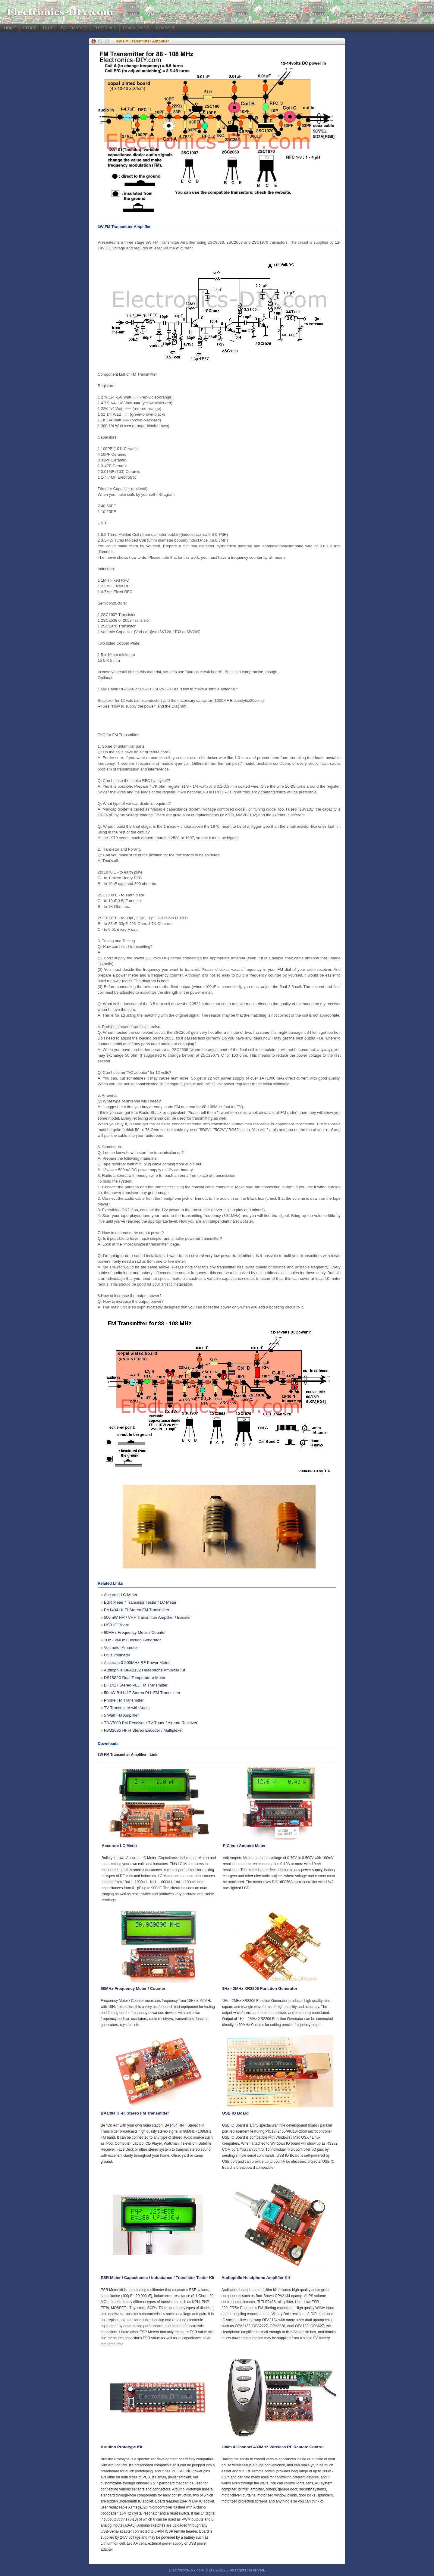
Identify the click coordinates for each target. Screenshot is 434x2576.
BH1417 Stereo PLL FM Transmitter (136, 1685)
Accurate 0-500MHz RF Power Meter (137, 1662)
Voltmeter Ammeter (121, 1647)
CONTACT (165, 28)
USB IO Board (116, 1625)
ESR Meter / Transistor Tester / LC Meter (140, 1602)
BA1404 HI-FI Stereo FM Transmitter (136, 1610)
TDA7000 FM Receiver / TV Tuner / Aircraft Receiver (150, 1723)
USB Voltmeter (117, 1655)
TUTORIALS (105, 28)
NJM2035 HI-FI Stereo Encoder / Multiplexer (143, 1730)
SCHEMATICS (74, 28)
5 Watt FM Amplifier (121, 1715)
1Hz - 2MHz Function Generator (132, 1640)
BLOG (48, 28)
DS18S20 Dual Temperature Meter (134, 1677)
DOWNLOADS (136, 28)
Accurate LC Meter (120, 1595)
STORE (29, 28)
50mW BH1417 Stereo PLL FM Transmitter (142, 1692)
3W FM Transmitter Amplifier (142, 41)
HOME (10, 28)
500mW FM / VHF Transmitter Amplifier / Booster (147, 1617)
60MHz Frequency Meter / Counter (135, 1632)
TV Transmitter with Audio (127, 1707)
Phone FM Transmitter (124, 1700)
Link (153, 1754)
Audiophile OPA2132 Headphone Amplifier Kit (144, 1670)
